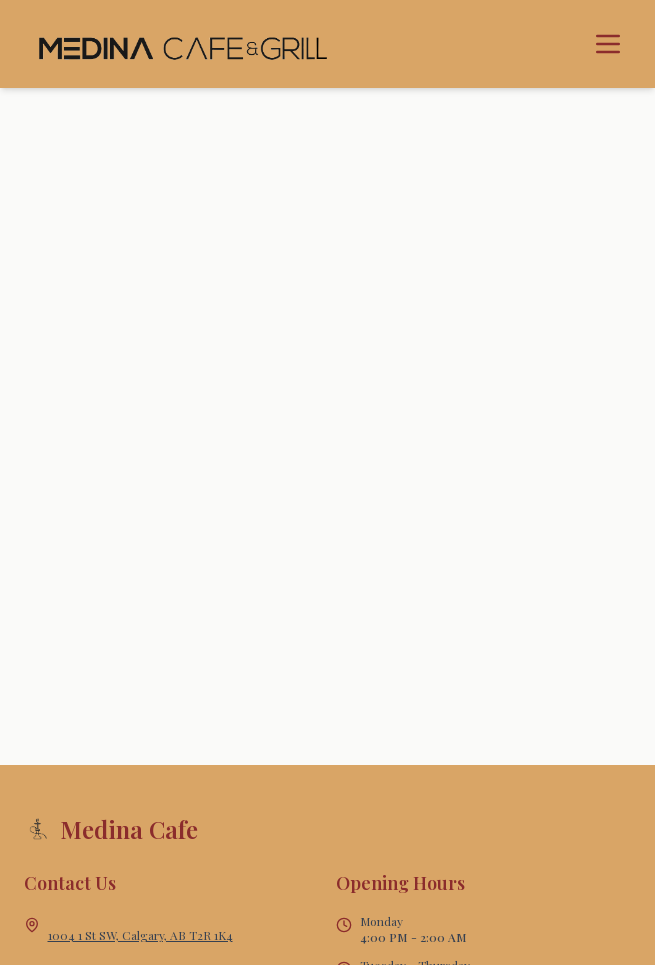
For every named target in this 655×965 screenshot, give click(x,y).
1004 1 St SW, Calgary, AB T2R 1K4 (140, 935)
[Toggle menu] (608, 44)
